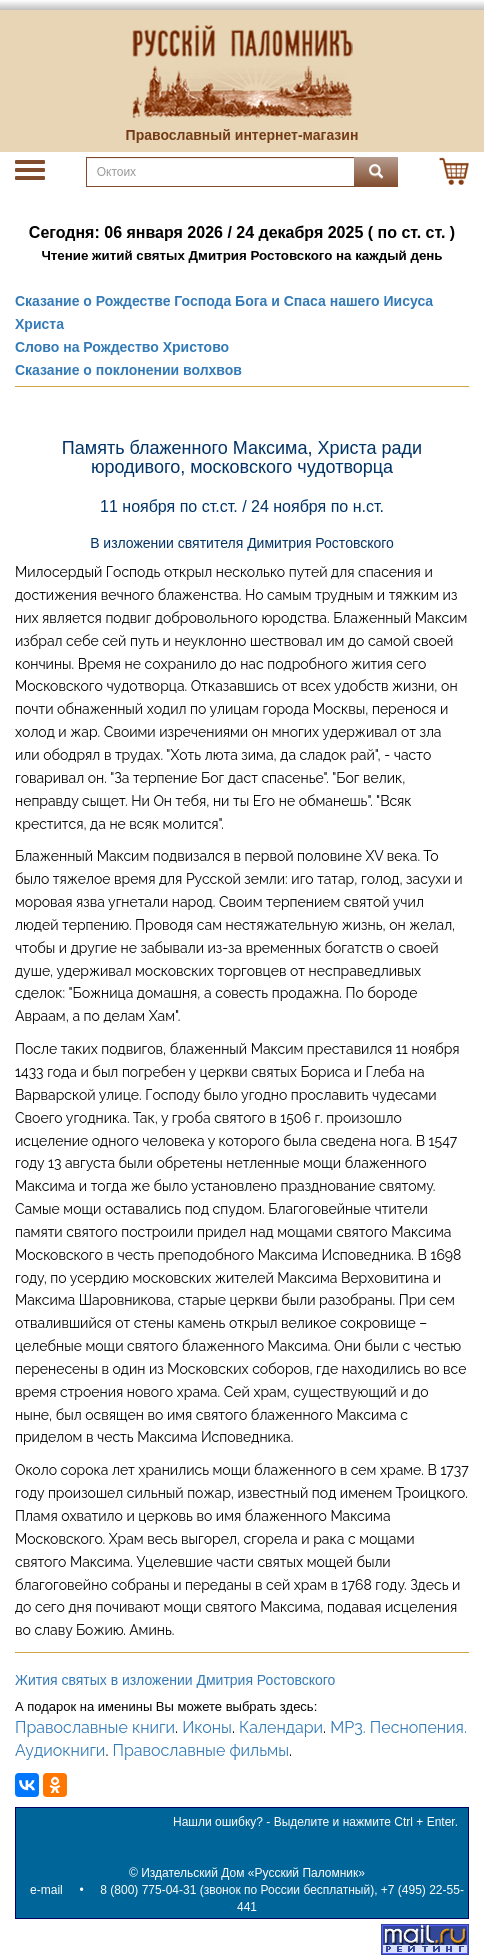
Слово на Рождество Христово (122, 347)
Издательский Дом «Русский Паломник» (253, 1873)
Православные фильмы (200, 1750)
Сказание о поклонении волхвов (128, 370)
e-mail (46, 1890)
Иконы (207, 1727)
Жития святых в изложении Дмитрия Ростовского (175, 1680)
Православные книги (95, 1727)
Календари (281, 1727)
